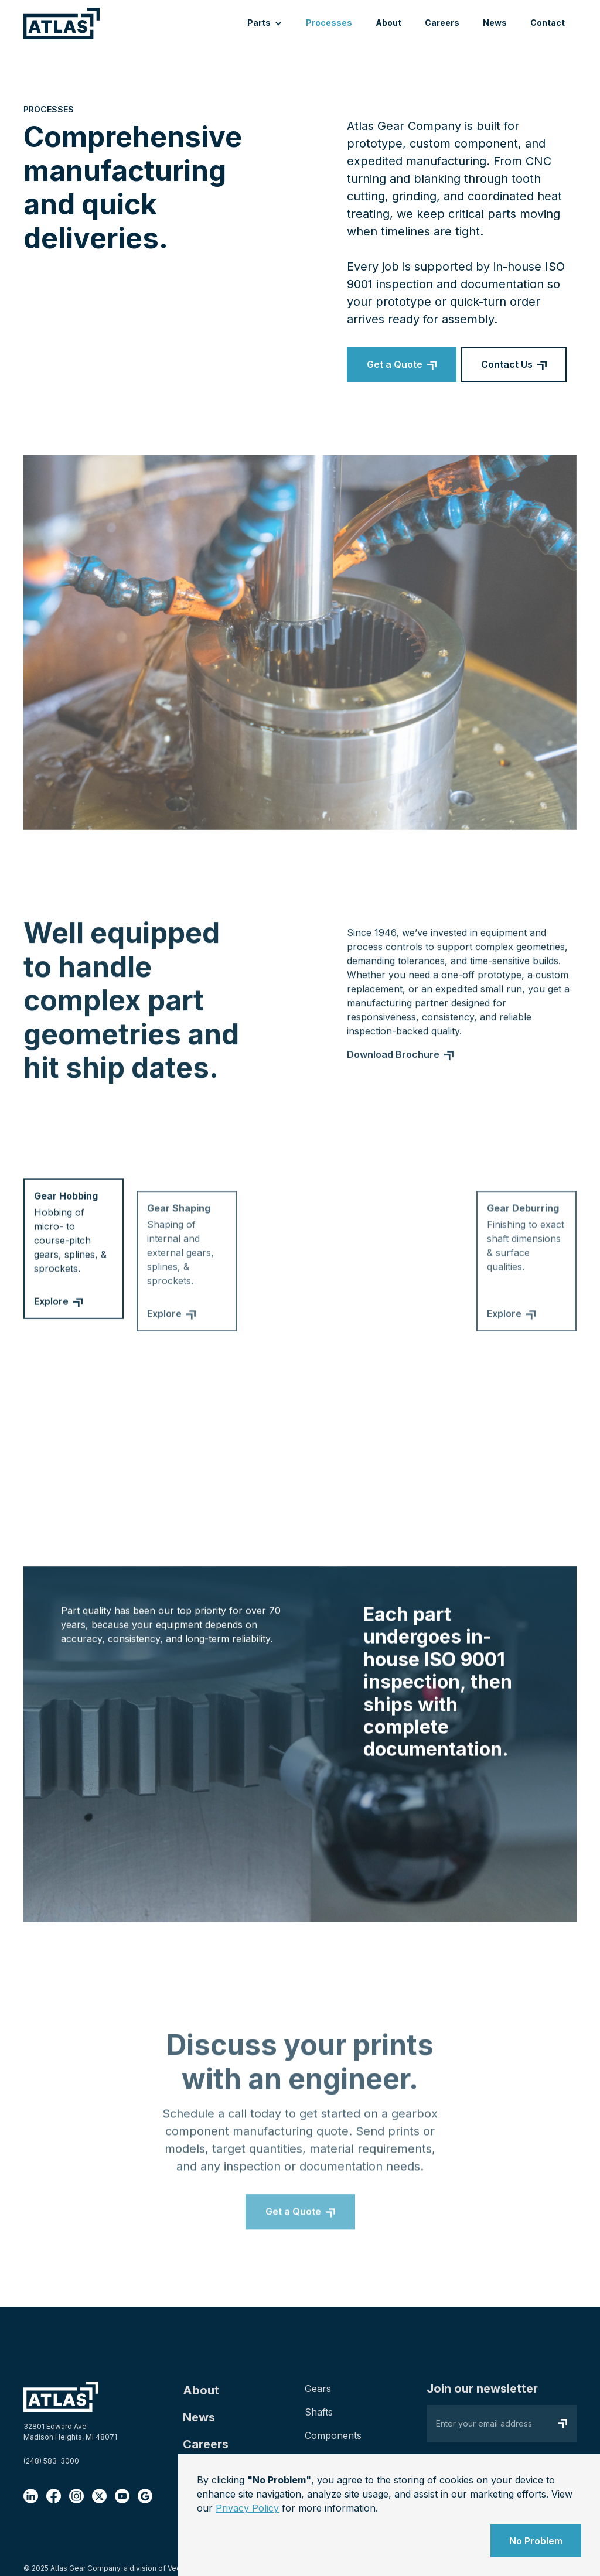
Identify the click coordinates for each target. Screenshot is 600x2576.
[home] (61, 23)
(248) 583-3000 (51, 2461)
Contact (547, 23)
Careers (442, 23)
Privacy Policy (247, 2508)
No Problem (535, 2541)
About (388, 23)
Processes (329, 23)
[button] (265, 23)
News (495, 23)
